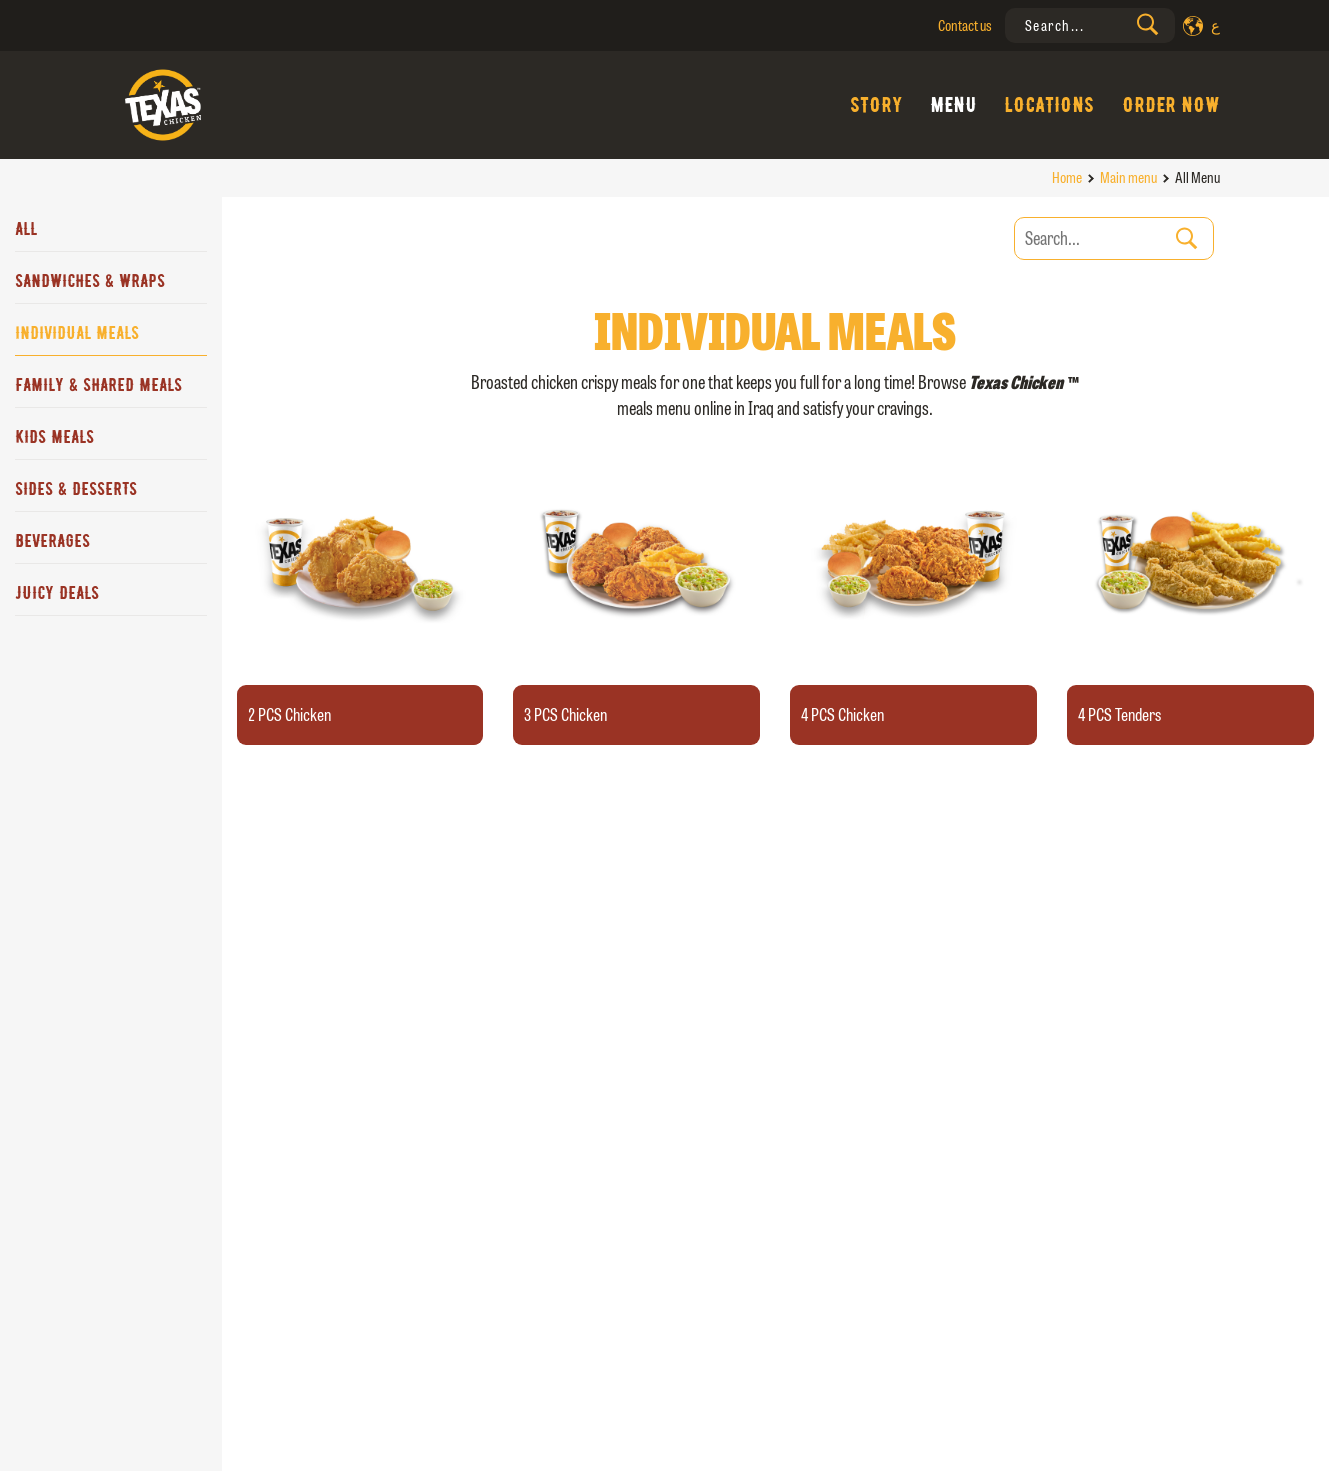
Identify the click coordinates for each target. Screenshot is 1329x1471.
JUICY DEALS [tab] (57, 593)
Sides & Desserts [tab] (76, 489)
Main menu (1128, 177)
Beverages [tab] (52, 541)
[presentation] (1090, 25)
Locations (1049, 105)
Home (1067, 177)
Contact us (965, 25)
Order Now (1171, 105)
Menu (953, 105)
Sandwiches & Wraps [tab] (90, 281)
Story (876, 105)
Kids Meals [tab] (54, 437)
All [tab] (26, 229)
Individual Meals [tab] (77, 333)
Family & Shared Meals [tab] (98, 385)
